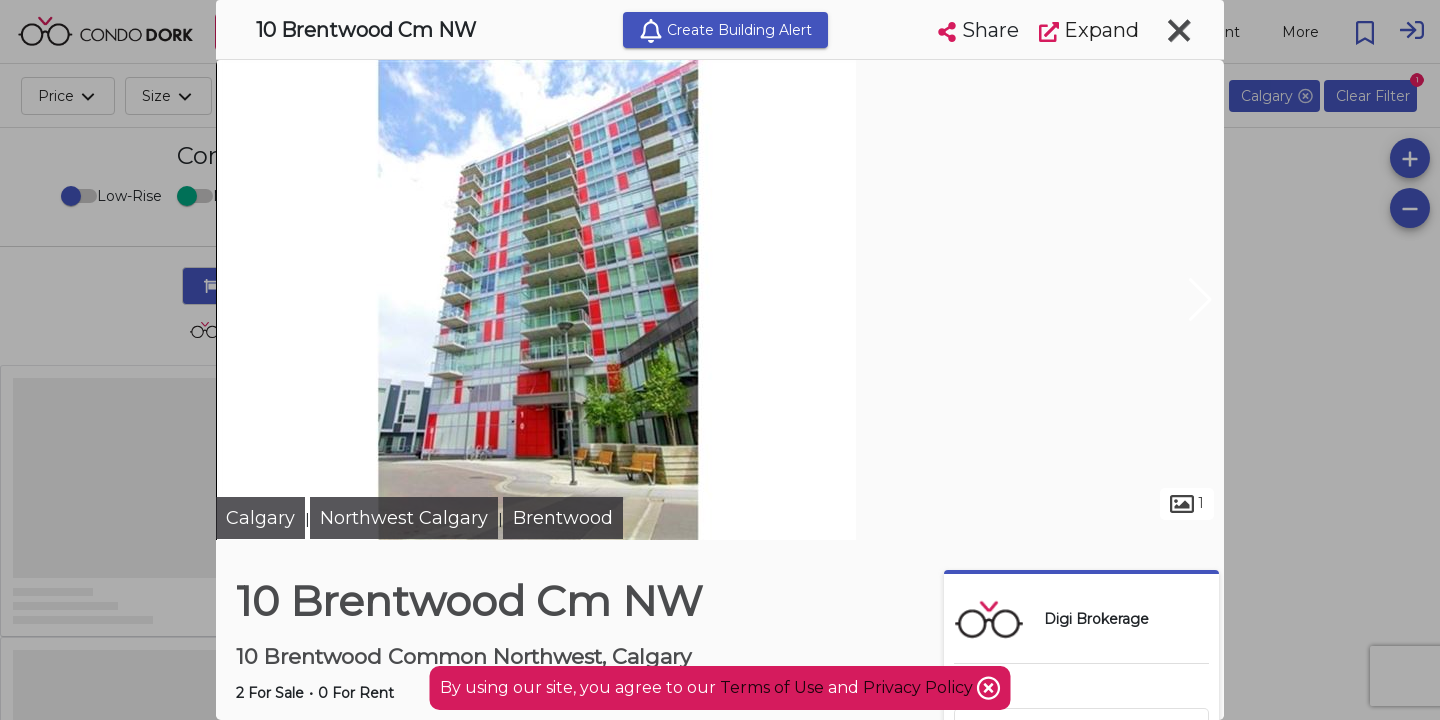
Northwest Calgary (404, 518)
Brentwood (563, 518)
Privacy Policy (920, 687)
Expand (1089, 30)
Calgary (260, 518)
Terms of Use (772, 687)
